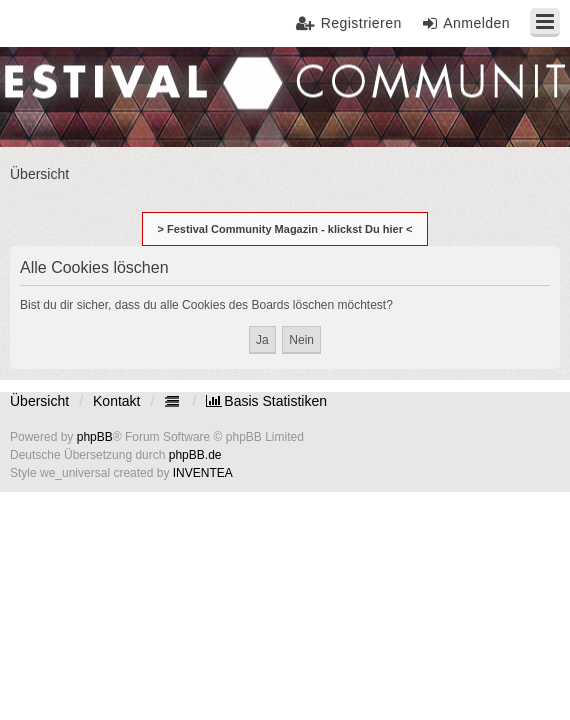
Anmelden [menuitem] (476, 23)
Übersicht (39, 401)
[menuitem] (266, 401)
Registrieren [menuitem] (361, 23)
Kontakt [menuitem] (116, 401)
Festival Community (72, 95)
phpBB (95, 437)
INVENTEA (203, 473)
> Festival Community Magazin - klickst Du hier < (285, 229)
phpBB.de (195, 455)
